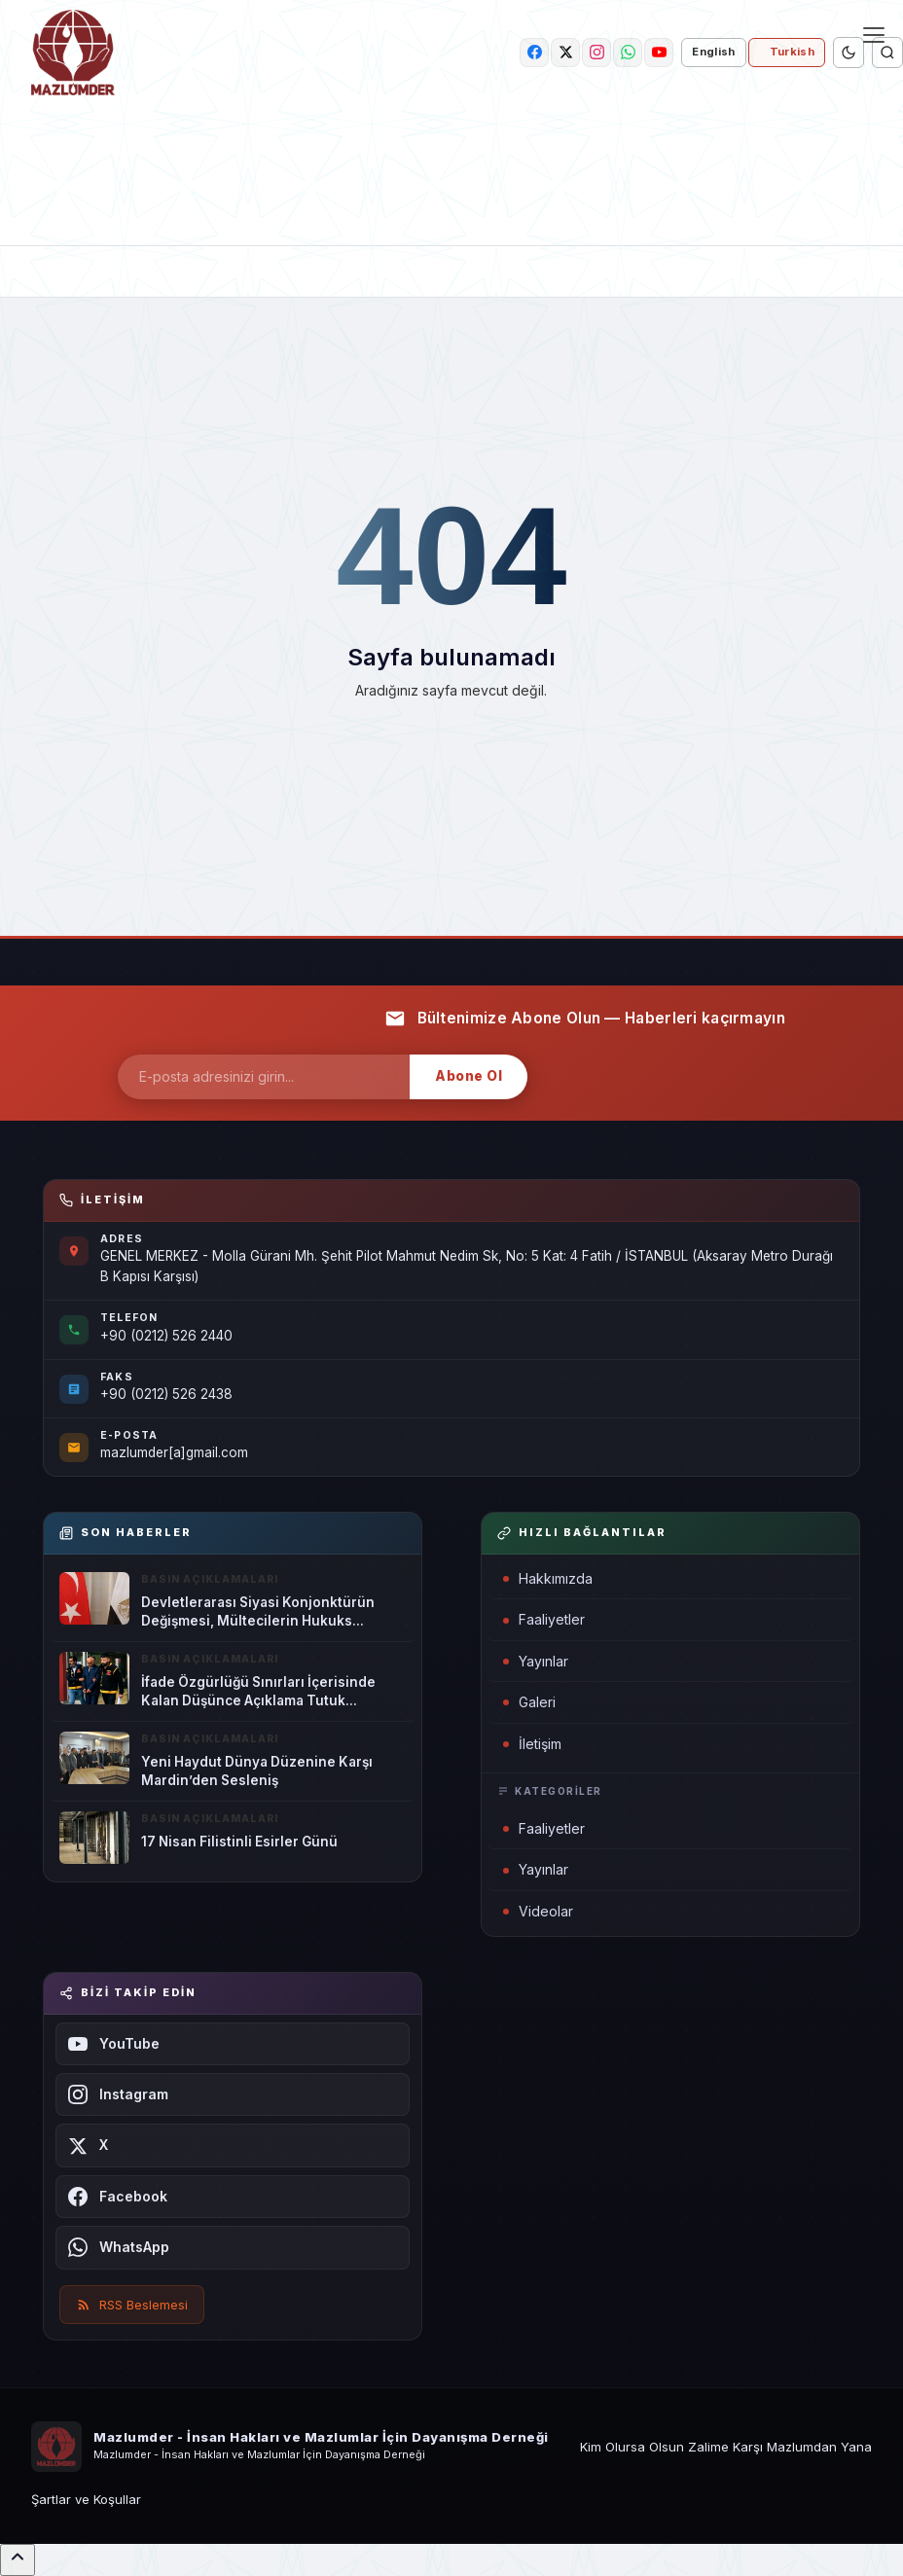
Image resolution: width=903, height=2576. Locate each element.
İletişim (532, 1743)
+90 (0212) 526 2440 (166, 1335)
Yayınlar (535, 1661)
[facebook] (534, 52)
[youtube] (658, 52)
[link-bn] (451, 177)
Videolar (538, 1911)
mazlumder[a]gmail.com (174, 1452)
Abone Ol (468, 1076)
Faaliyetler (544, 1619)
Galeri (529, 1702)
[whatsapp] (627, 52)
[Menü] (873, 35)
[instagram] (596, 52)
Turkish (792, 51)
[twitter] (565, 52)
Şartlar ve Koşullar (86, 2499)
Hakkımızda (548, 1578)
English (713, 51)
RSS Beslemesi (132, 2304)
